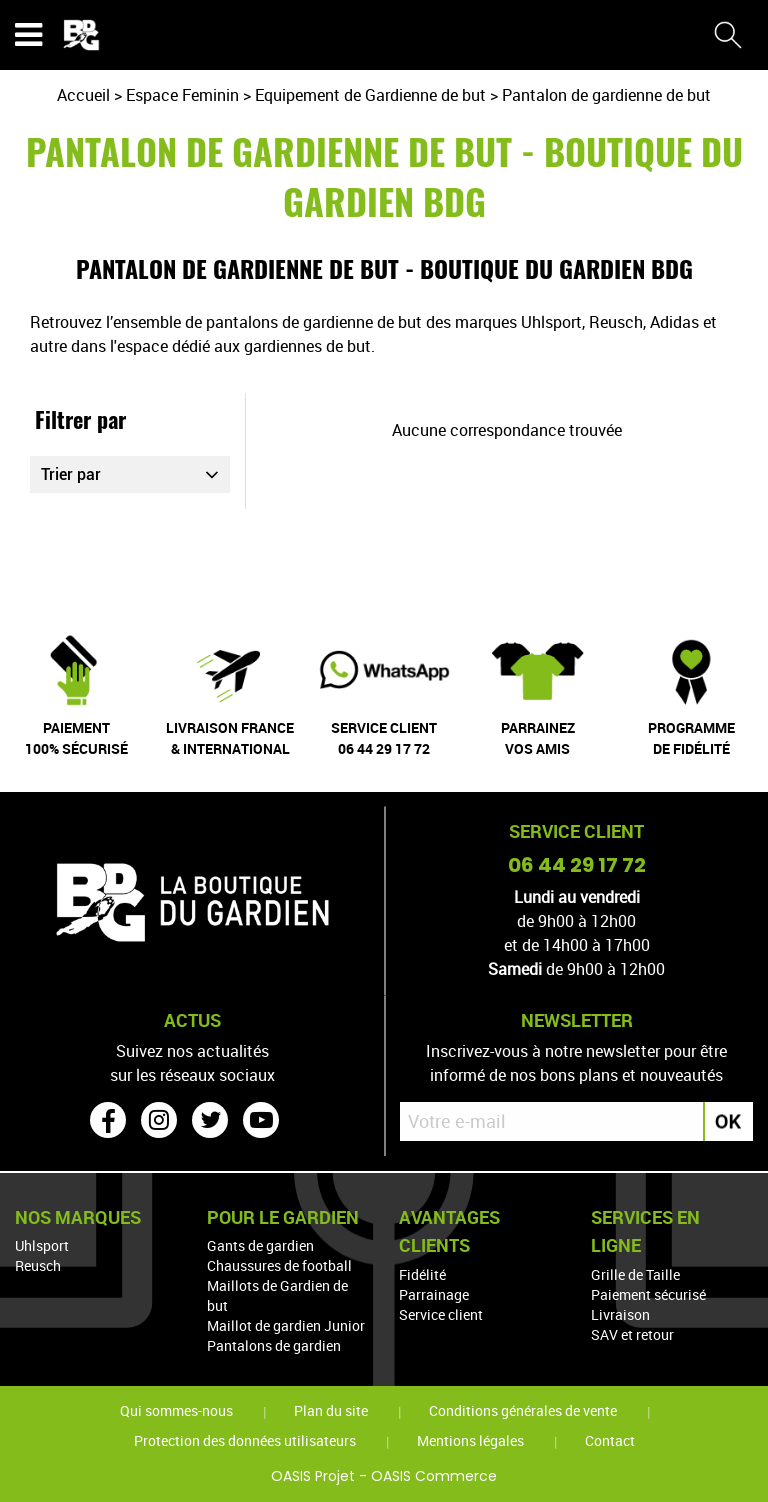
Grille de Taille (635, 1274)
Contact (610, 1440)
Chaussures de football (279, 1265)
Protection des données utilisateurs (245, 1440)
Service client (441, 1314)
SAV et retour (632, 1334)
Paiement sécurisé (648, 1294)
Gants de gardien (260, 1245)
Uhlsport (42, 1245)
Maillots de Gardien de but (277, 1295)
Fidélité (422, 1274)
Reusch (38, 1265)
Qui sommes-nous (176, 1410)
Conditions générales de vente (523, 1410)
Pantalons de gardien (274, 1345)
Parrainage (434, 1294)
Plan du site (331, 1410)
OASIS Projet (313, 1476)
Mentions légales (470, 1440)
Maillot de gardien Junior (286, 1325)
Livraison (620, 1314)
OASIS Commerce (434, 1476)
